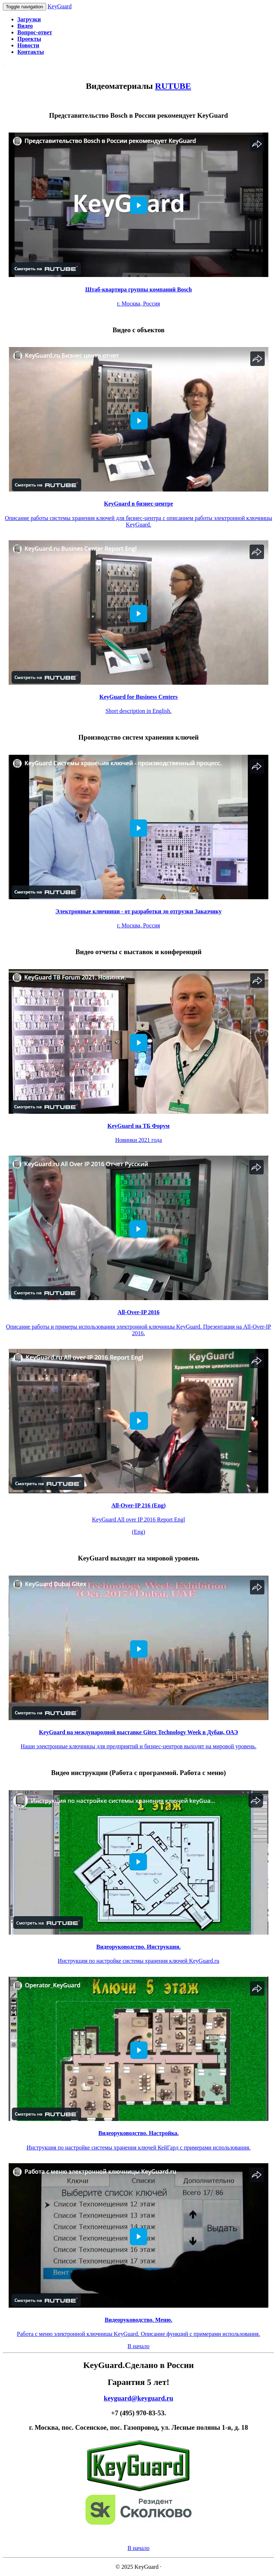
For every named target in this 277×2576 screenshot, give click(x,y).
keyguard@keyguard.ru (138, 2398)
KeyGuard (60, 6)
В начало (139, 2346)
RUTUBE (173, 86)
